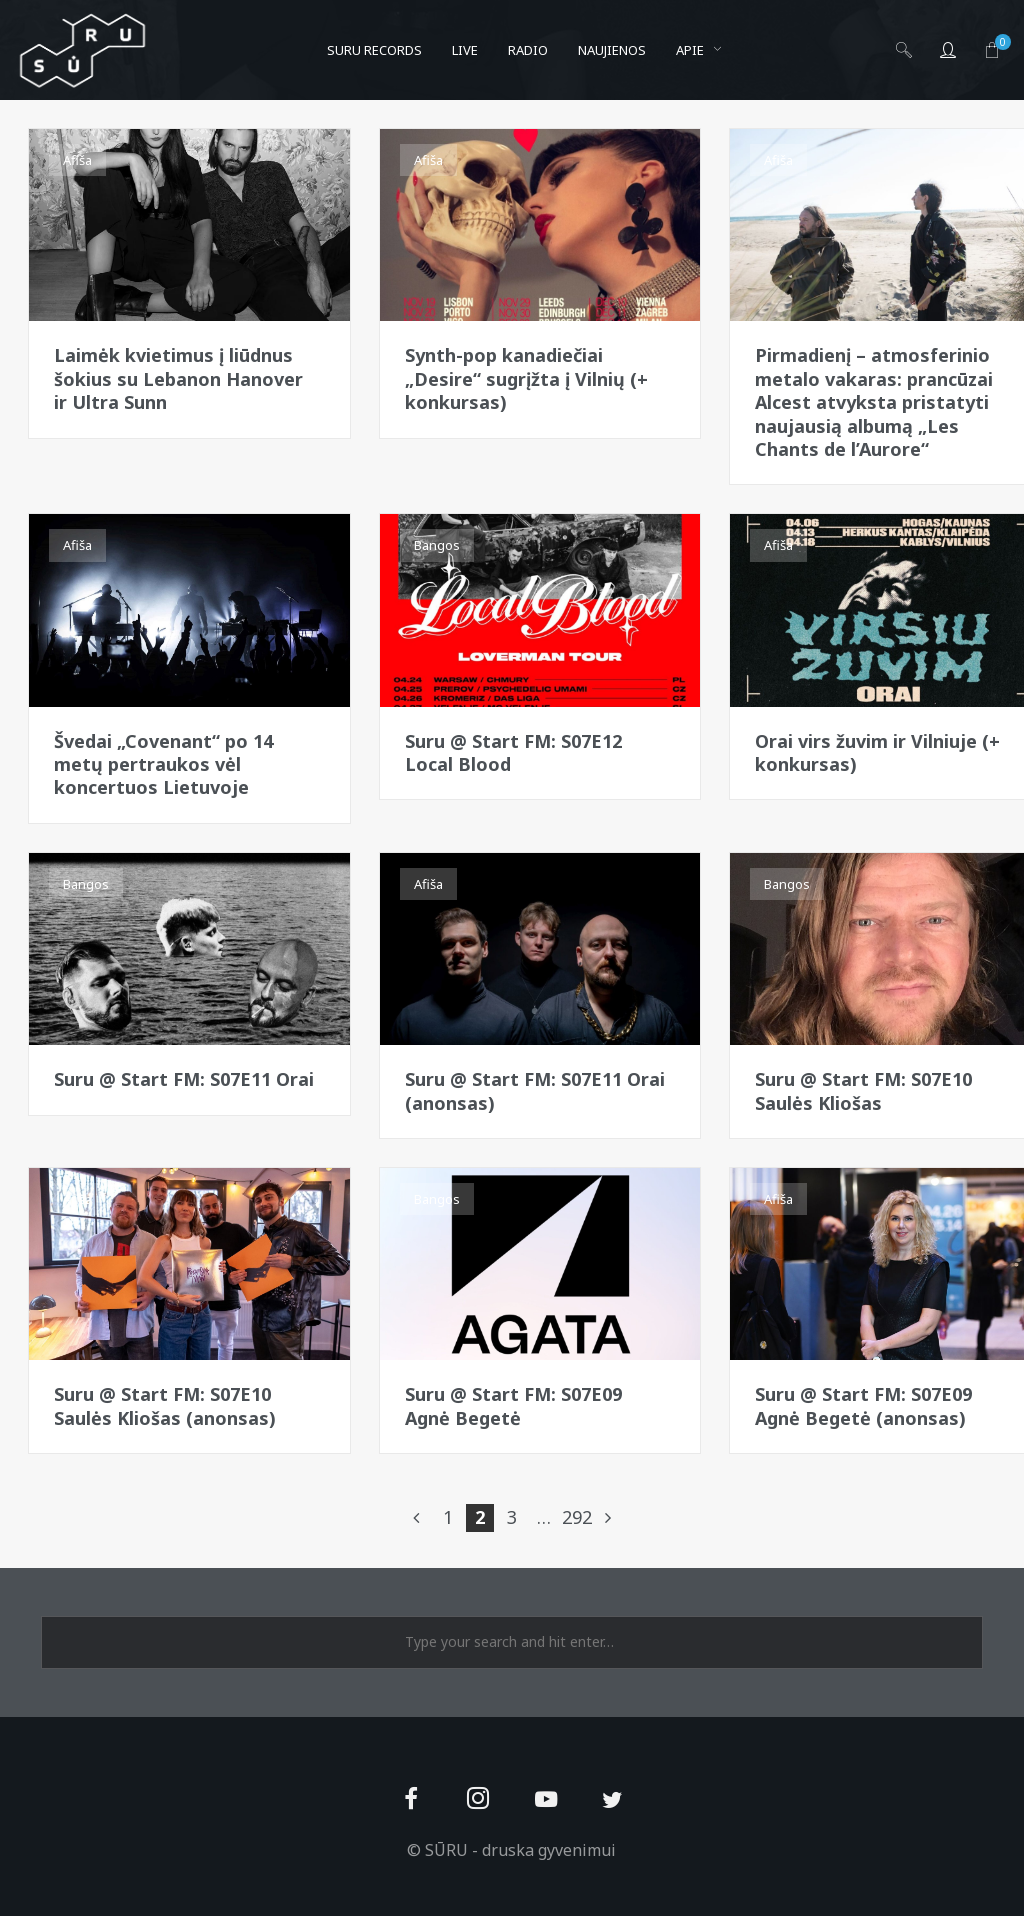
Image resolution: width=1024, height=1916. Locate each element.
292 (576, 1517)
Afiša (77, 160)
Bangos (437, 545)
